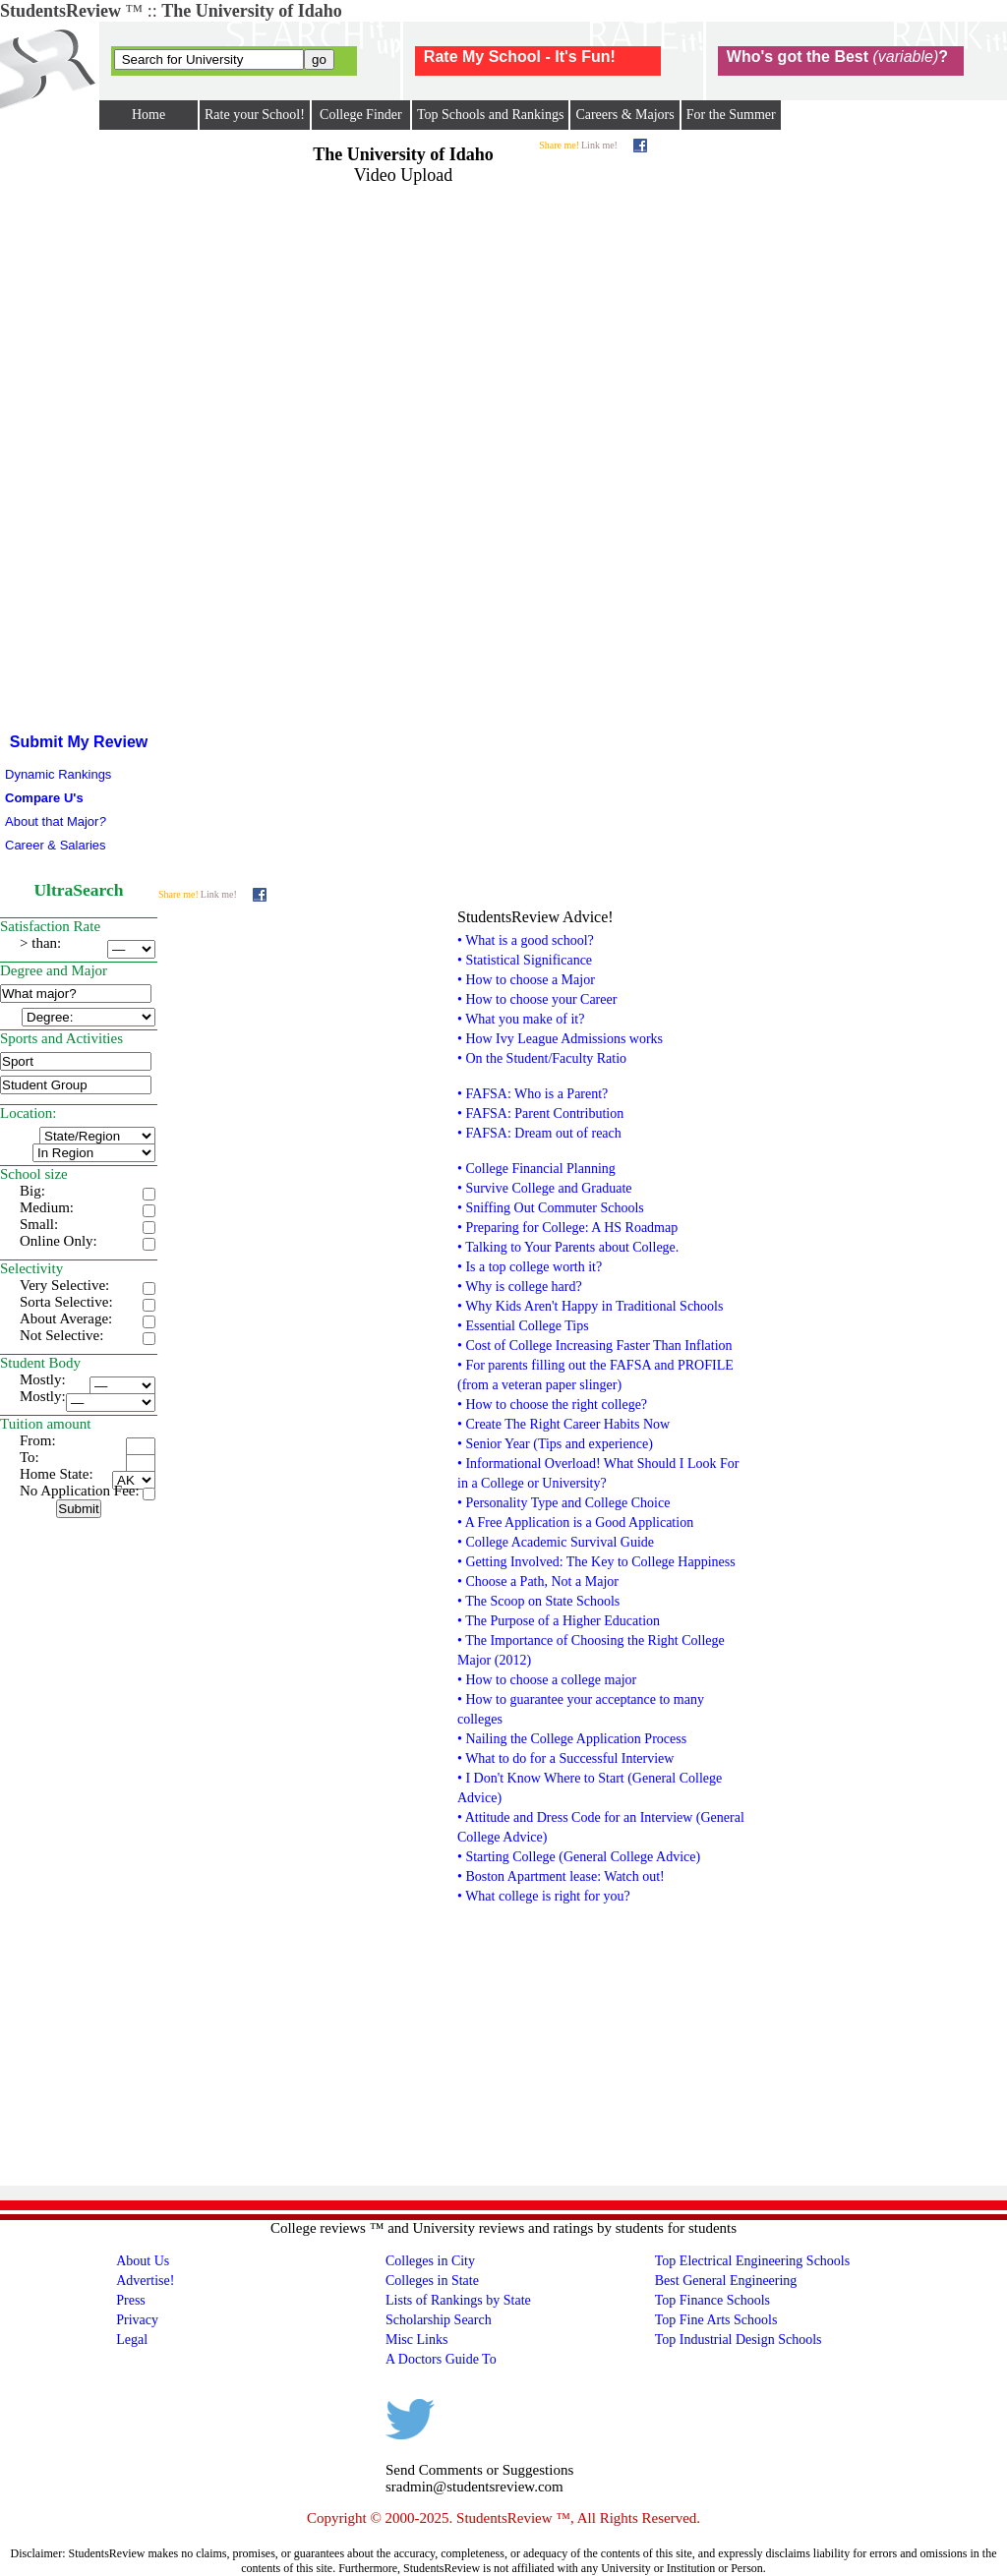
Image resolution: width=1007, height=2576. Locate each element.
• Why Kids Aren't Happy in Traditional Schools (590, 1306)
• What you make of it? (520, 1019)
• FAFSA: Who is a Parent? (532, 1093)
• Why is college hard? (519, 1286)
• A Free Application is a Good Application (575, 1522)
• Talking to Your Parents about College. (568, 1247)
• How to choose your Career (537, 999)
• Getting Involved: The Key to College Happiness (596, 1561)
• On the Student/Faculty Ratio (541, 1058)
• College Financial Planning (536, 1168)
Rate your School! (255, 114)
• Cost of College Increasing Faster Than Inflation (595, 1345)
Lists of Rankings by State (458, 2300)
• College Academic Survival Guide (555, 1542)
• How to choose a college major (546, 1679)
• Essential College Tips (523, 1325)
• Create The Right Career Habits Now (563, 1424)
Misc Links (416, 2339)
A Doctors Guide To (441, 2359)
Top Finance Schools (712, 2300)
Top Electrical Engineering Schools (752, 2261)
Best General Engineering (726, 2280)
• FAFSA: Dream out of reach (539, 1133)
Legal (132, 2339)
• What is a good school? (525, 940)
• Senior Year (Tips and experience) (555, 1443)
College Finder (361, 114)
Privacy (137, 2320)
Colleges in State (432, 2280)
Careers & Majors (624, 114)
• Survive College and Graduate (544, 1188)
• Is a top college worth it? (529, 1266)
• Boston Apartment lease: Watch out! (561, 1876)
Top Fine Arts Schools (716, 2320)
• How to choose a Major (526, 979)
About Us (142, 2261)
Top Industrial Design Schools (738, 2339)
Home (148, 114)
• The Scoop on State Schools (538, 1601)
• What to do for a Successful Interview (565, 1758)
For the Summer (731, 114)
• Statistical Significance (524, 960)
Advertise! (145, 2280)
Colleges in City (430, 2261)
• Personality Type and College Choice (563, 1502)
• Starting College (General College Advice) (578, 1856)
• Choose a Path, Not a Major (538, 1581)
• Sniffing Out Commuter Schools (550, 1207)
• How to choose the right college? (552, 1404)
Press (131, 2300)
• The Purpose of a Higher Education (558, 1620)
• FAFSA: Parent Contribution (540, 1113)
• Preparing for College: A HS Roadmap (567, 1227)
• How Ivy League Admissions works (560, 1038)
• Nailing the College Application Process (571, 1738)
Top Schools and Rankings (490, 114)
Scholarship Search (438, 2320)
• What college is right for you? (543, 1896)
